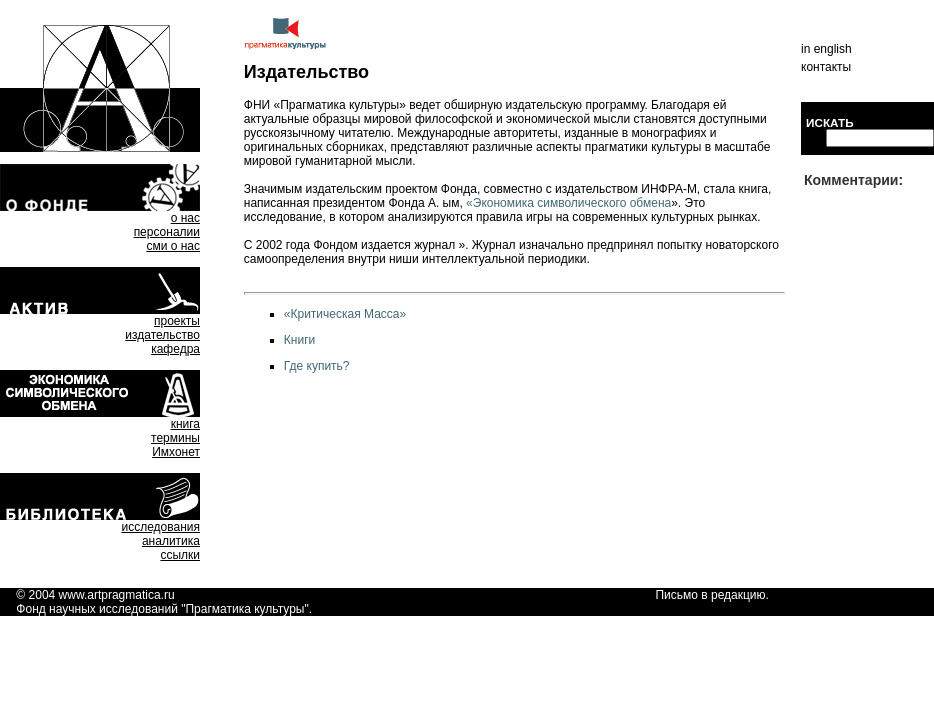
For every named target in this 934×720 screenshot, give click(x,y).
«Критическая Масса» (345, 314)
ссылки (180, 555)
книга (185, 424)
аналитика (171, 541)
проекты (177, 321)
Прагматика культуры (244, 609)
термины (175, 438)
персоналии (167, 232)
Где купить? (317, 366)
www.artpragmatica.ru (117, 595)
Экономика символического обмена (572, 203)
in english (826, 49)
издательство (162, 335)
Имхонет (176, 452)
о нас (185, 218)
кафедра (175, 349)
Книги (299, 340)
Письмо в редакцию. (711, 595)
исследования (160, 527)
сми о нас (173, 246)
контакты (826, 67)
